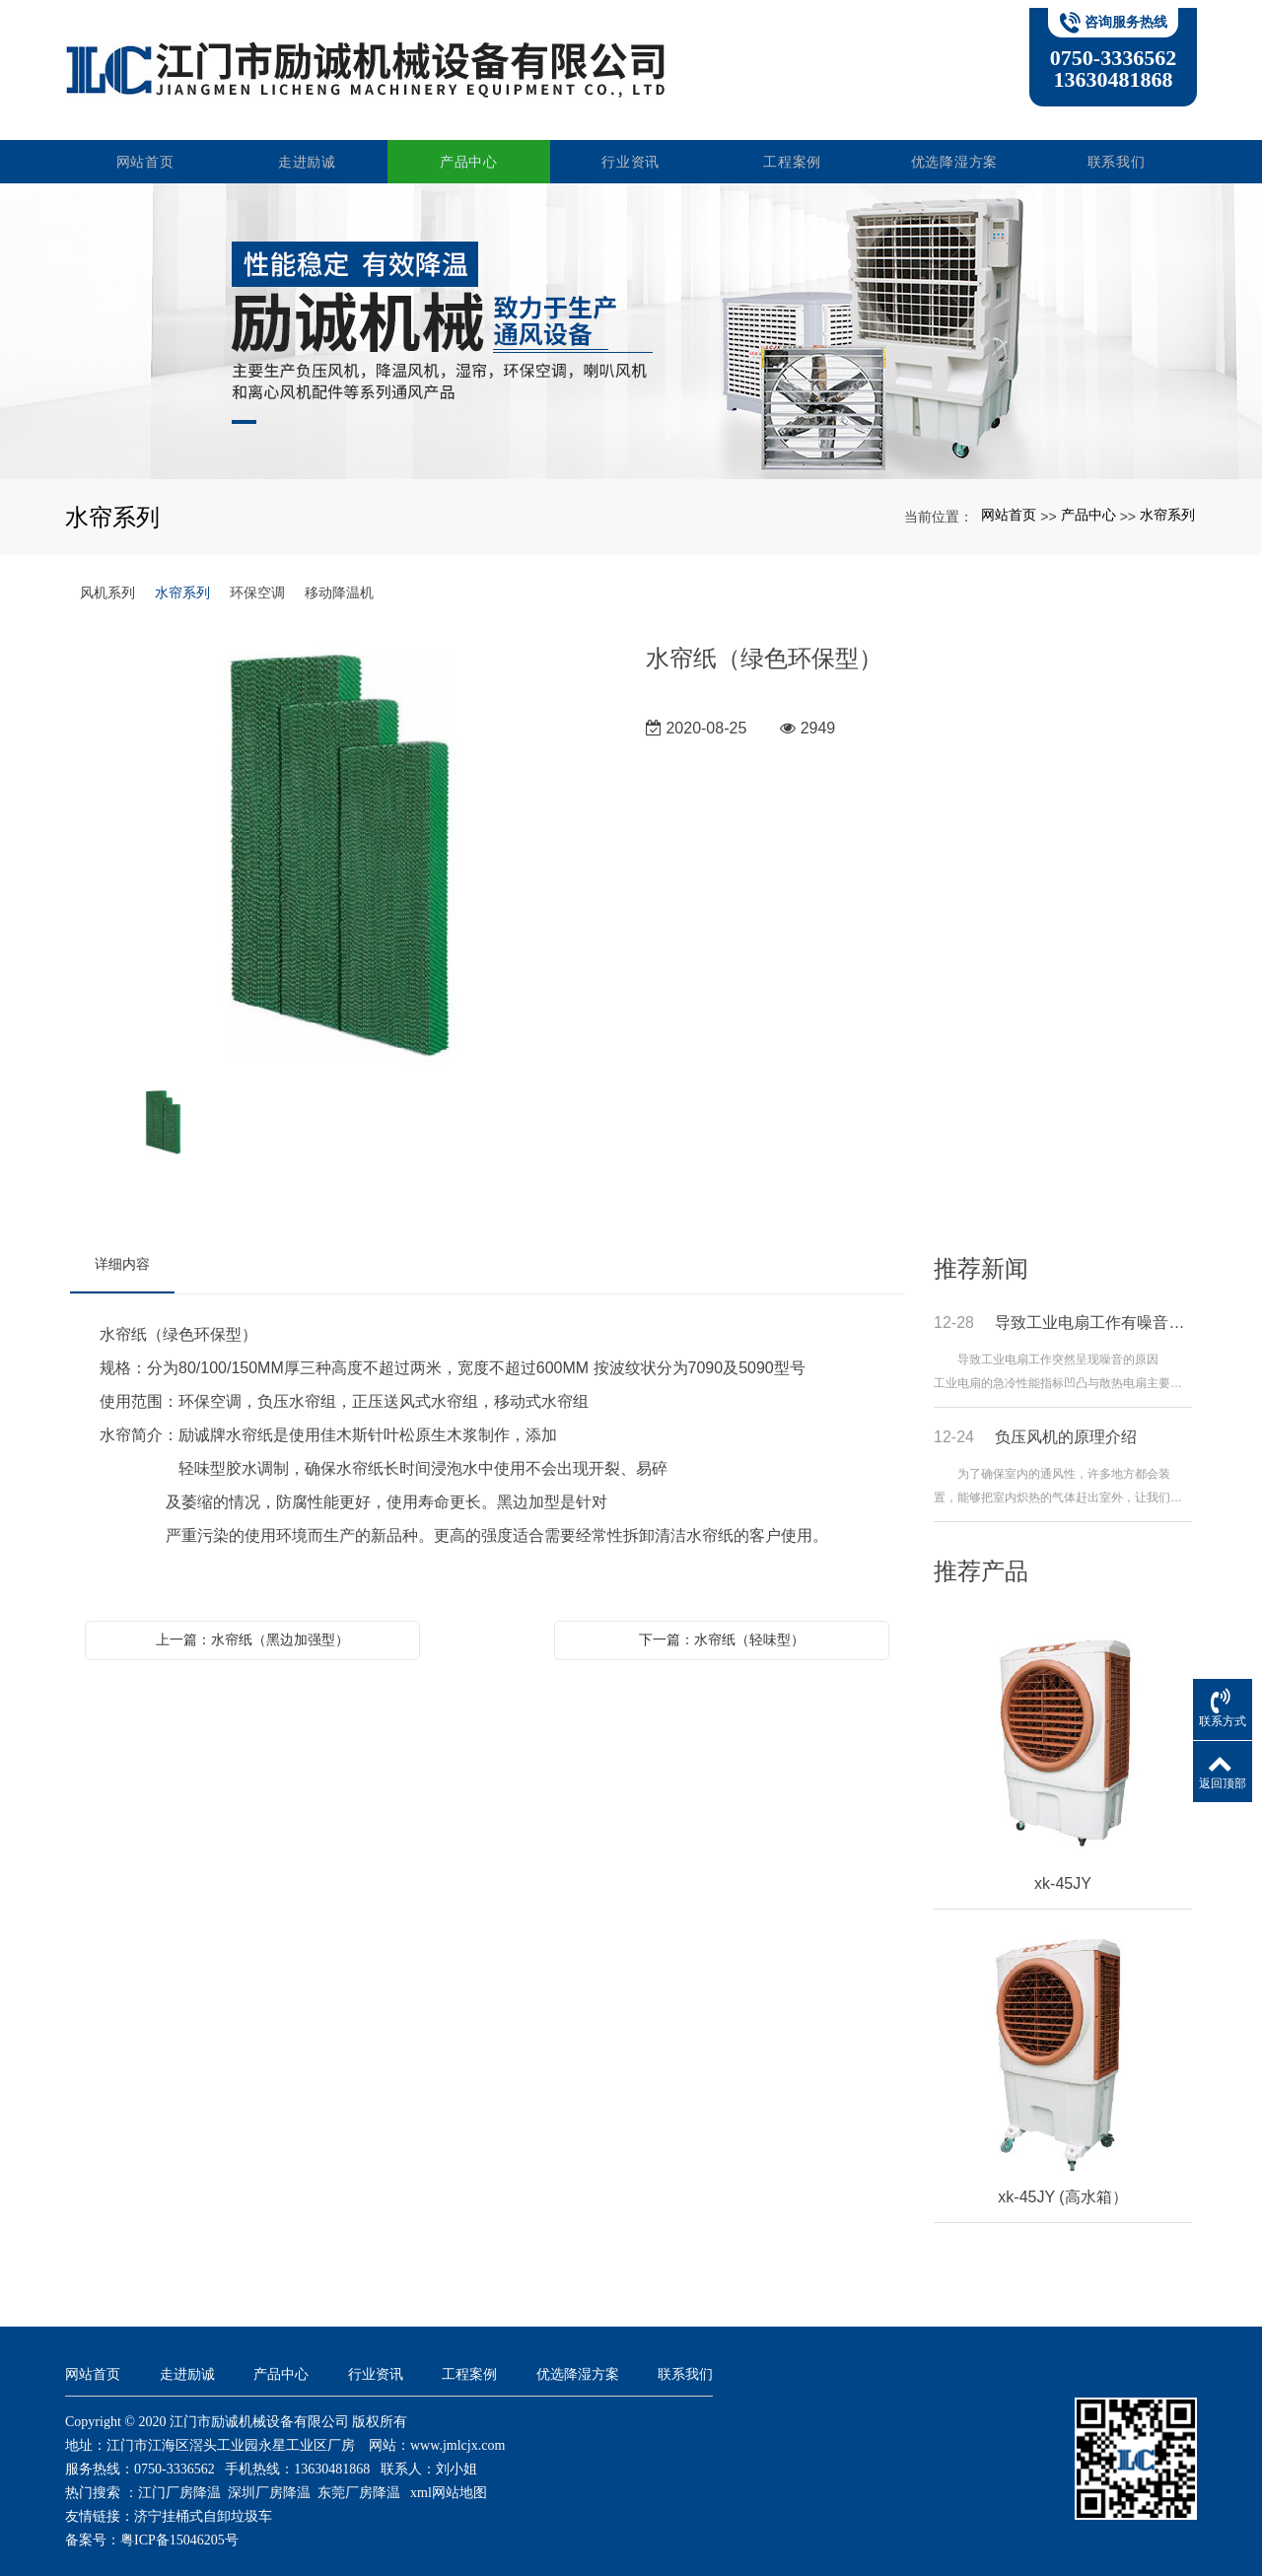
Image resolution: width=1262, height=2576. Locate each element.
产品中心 (470, 146)
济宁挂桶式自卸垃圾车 (203, 2500)
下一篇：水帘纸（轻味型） (722, 1624)
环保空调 (257, 577)
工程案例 (793, 146)
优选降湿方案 (954, 146)
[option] (343, 839)
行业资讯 (631, 146)
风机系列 (107, 577)
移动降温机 (339, 577)
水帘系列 (1167, 500)
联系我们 (1116, 146)
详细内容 (122, 1248)
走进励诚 (308, 146)
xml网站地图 (448, 2477)
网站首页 (146, 146)
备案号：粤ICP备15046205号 (152, 2524)
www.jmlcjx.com (457, 2429)
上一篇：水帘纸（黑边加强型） (252, 1624)
